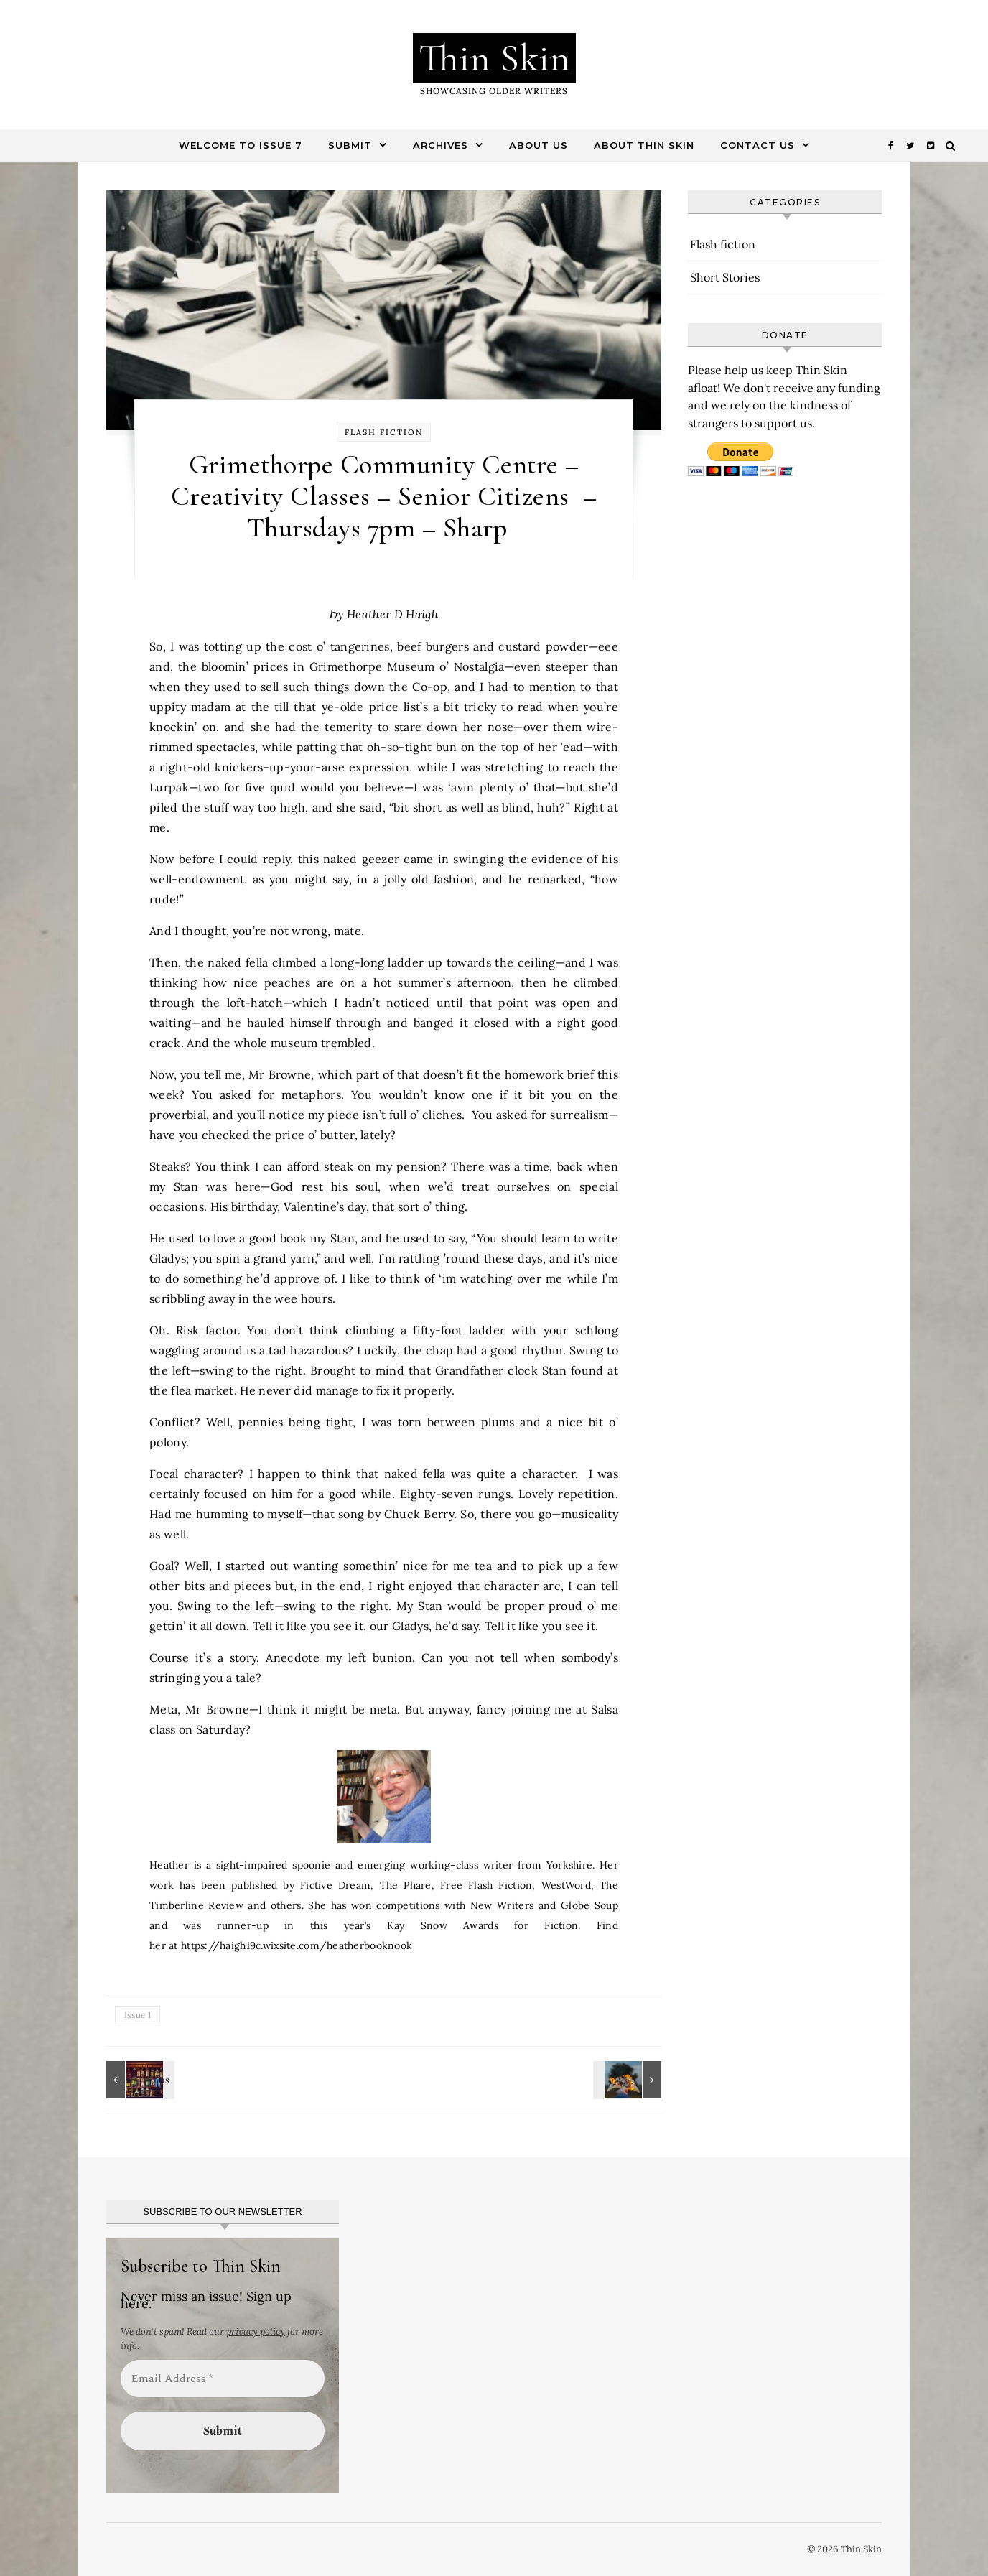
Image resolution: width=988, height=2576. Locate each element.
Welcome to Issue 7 (240, 145)
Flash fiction (384, 432)
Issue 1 (137, 2014)
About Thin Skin (644, 145)
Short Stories (725, 277)
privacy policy (255, 2331)
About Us (538, 145)
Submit (350, 145)
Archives (440, 145)
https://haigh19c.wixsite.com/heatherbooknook (296, 1945)
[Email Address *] (223, 2378)
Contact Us (757, 145)
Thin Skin (494, 57)
